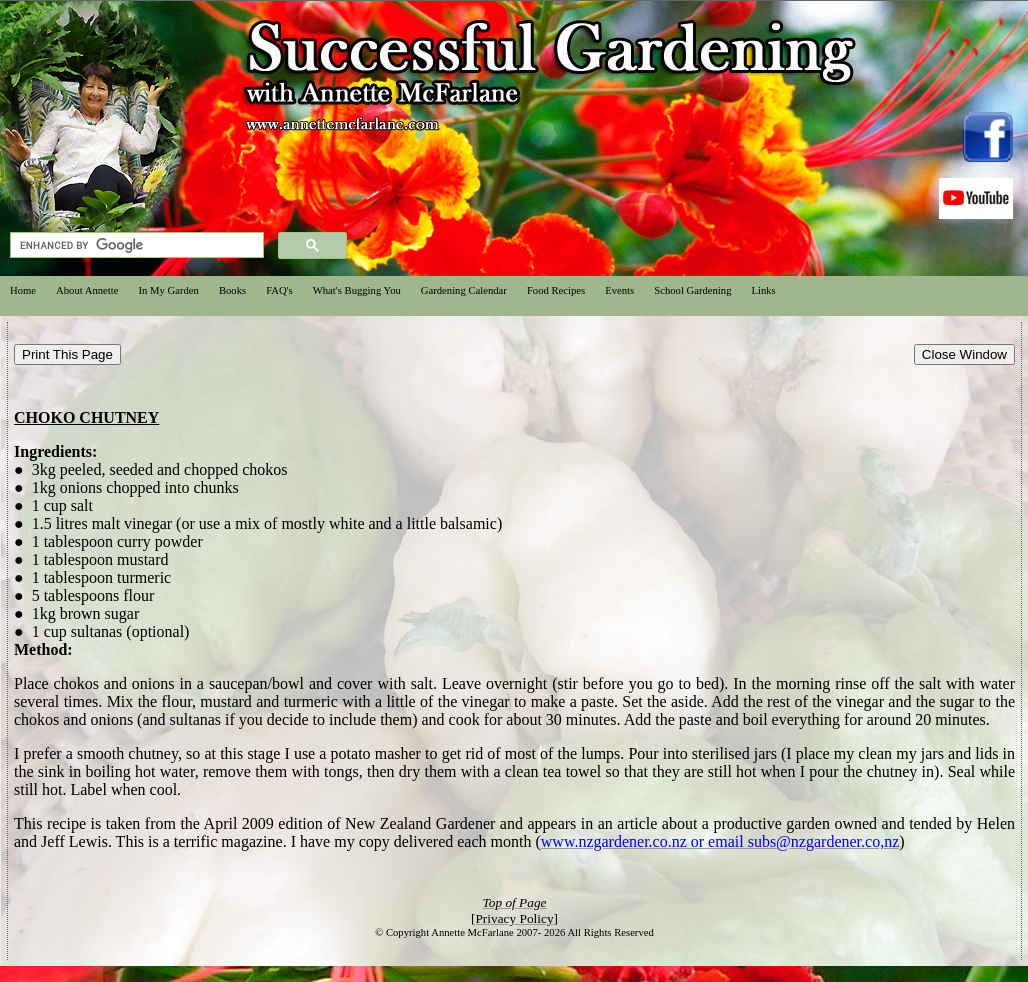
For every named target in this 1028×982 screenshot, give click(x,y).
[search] (135, 245)
